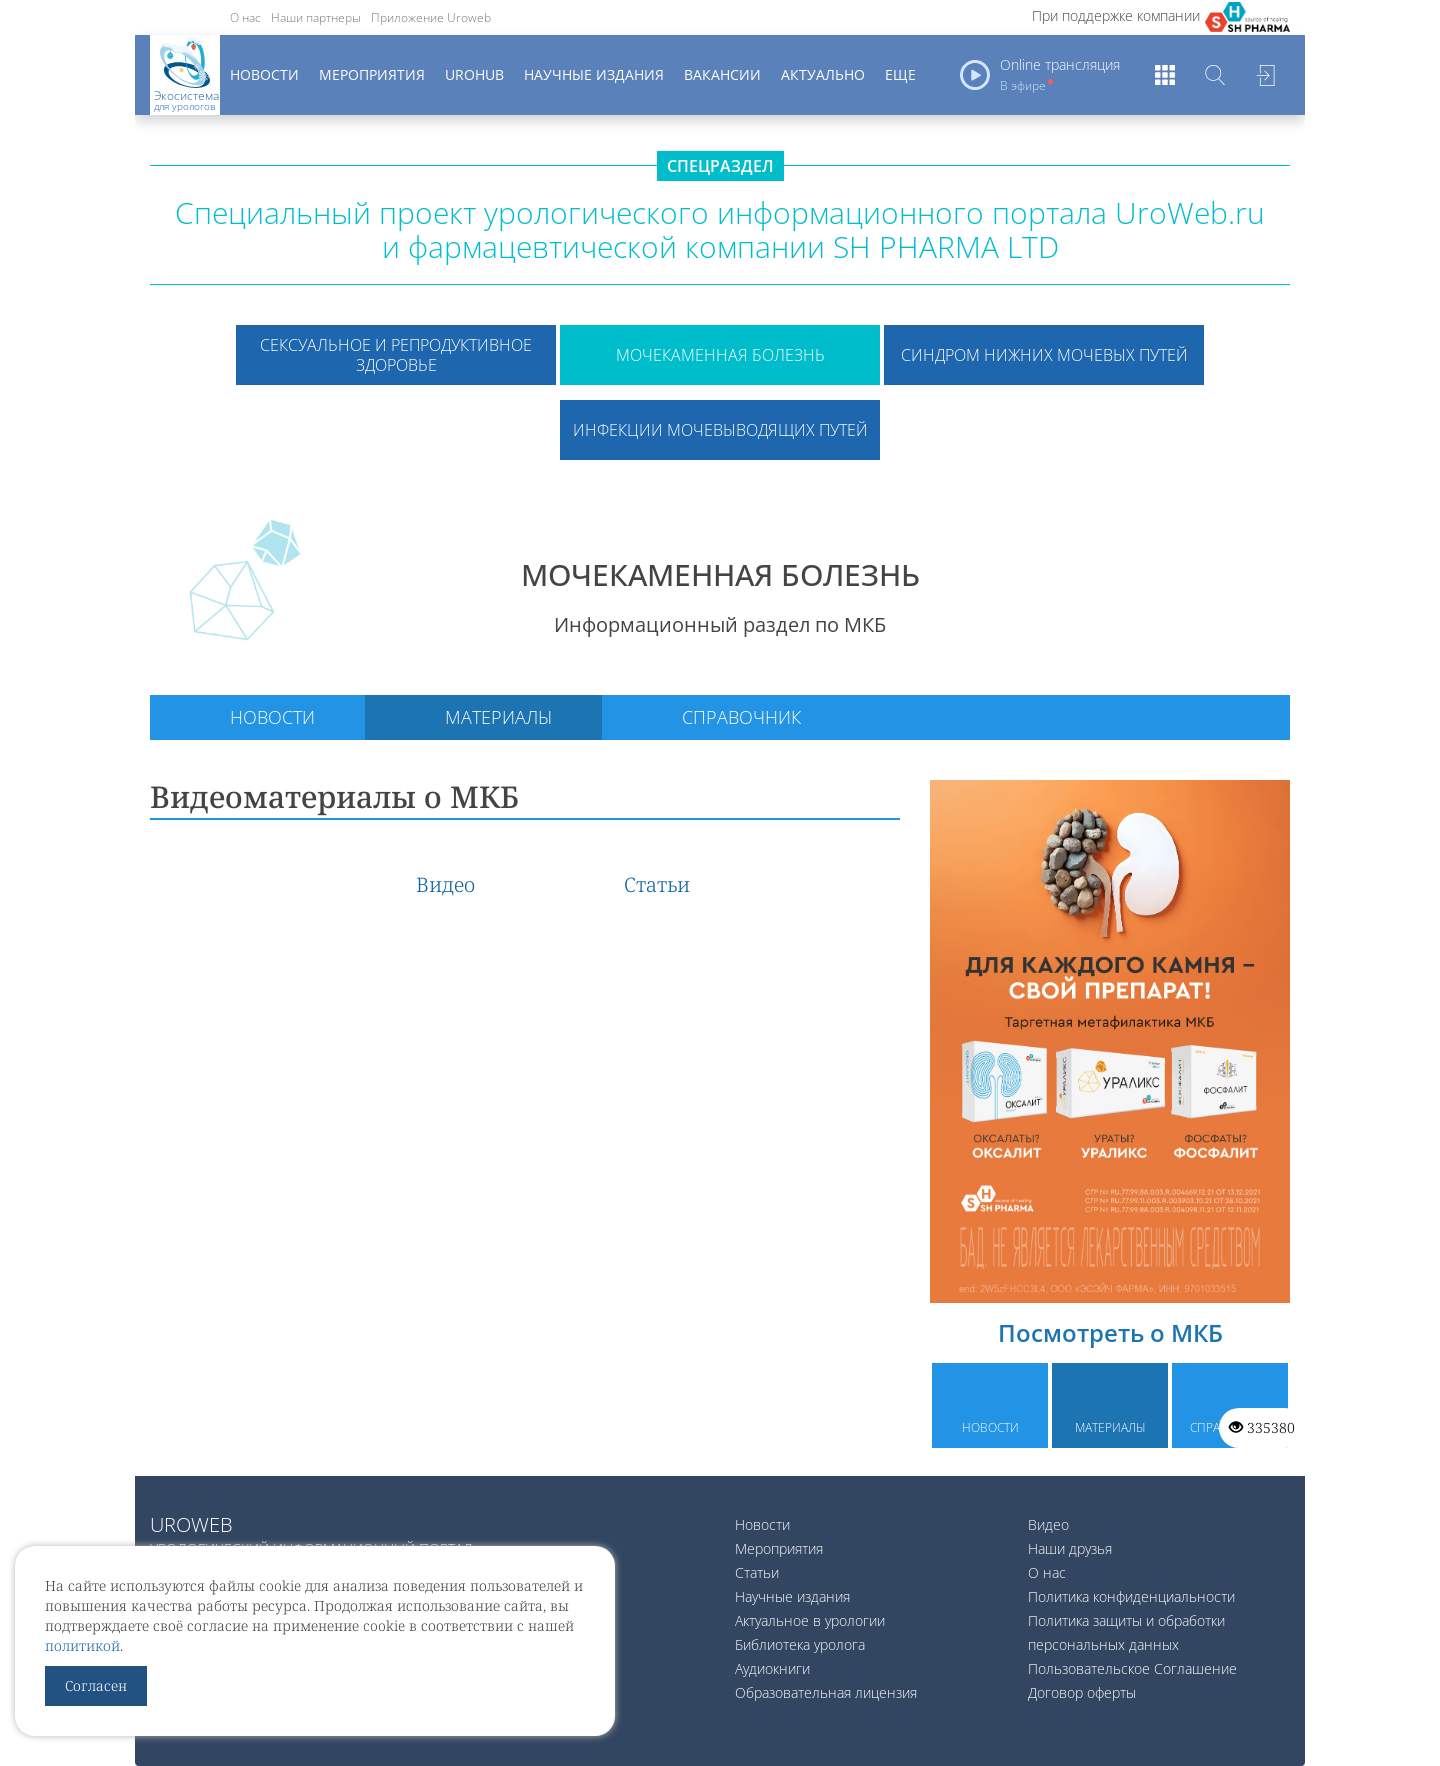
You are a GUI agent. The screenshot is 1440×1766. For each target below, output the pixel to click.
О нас (245, 17)
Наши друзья (1070, 1548)
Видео (445, 884)
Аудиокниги (772, 1668)
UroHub (474, 74)
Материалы (498, 717)
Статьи (657, 884)
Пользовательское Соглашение (1132, 1668)
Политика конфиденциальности (1131, 1596)
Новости (264, 74)
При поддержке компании (1116, 15)
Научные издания (594, 74)
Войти (1265, 75)
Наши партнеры (316, 17)
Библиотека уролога (800, 1644)
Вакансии (722, 74)
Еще (900, 74)
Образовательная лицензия (826, 1692)
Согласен (96, 1685)
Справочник (741, 717)
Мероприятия (372, 74)
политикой (82, 1645)
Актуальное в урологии (810, 1620)
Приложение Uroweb (431, 17)
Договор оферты (1082, 1692)
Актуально (823, 74)
